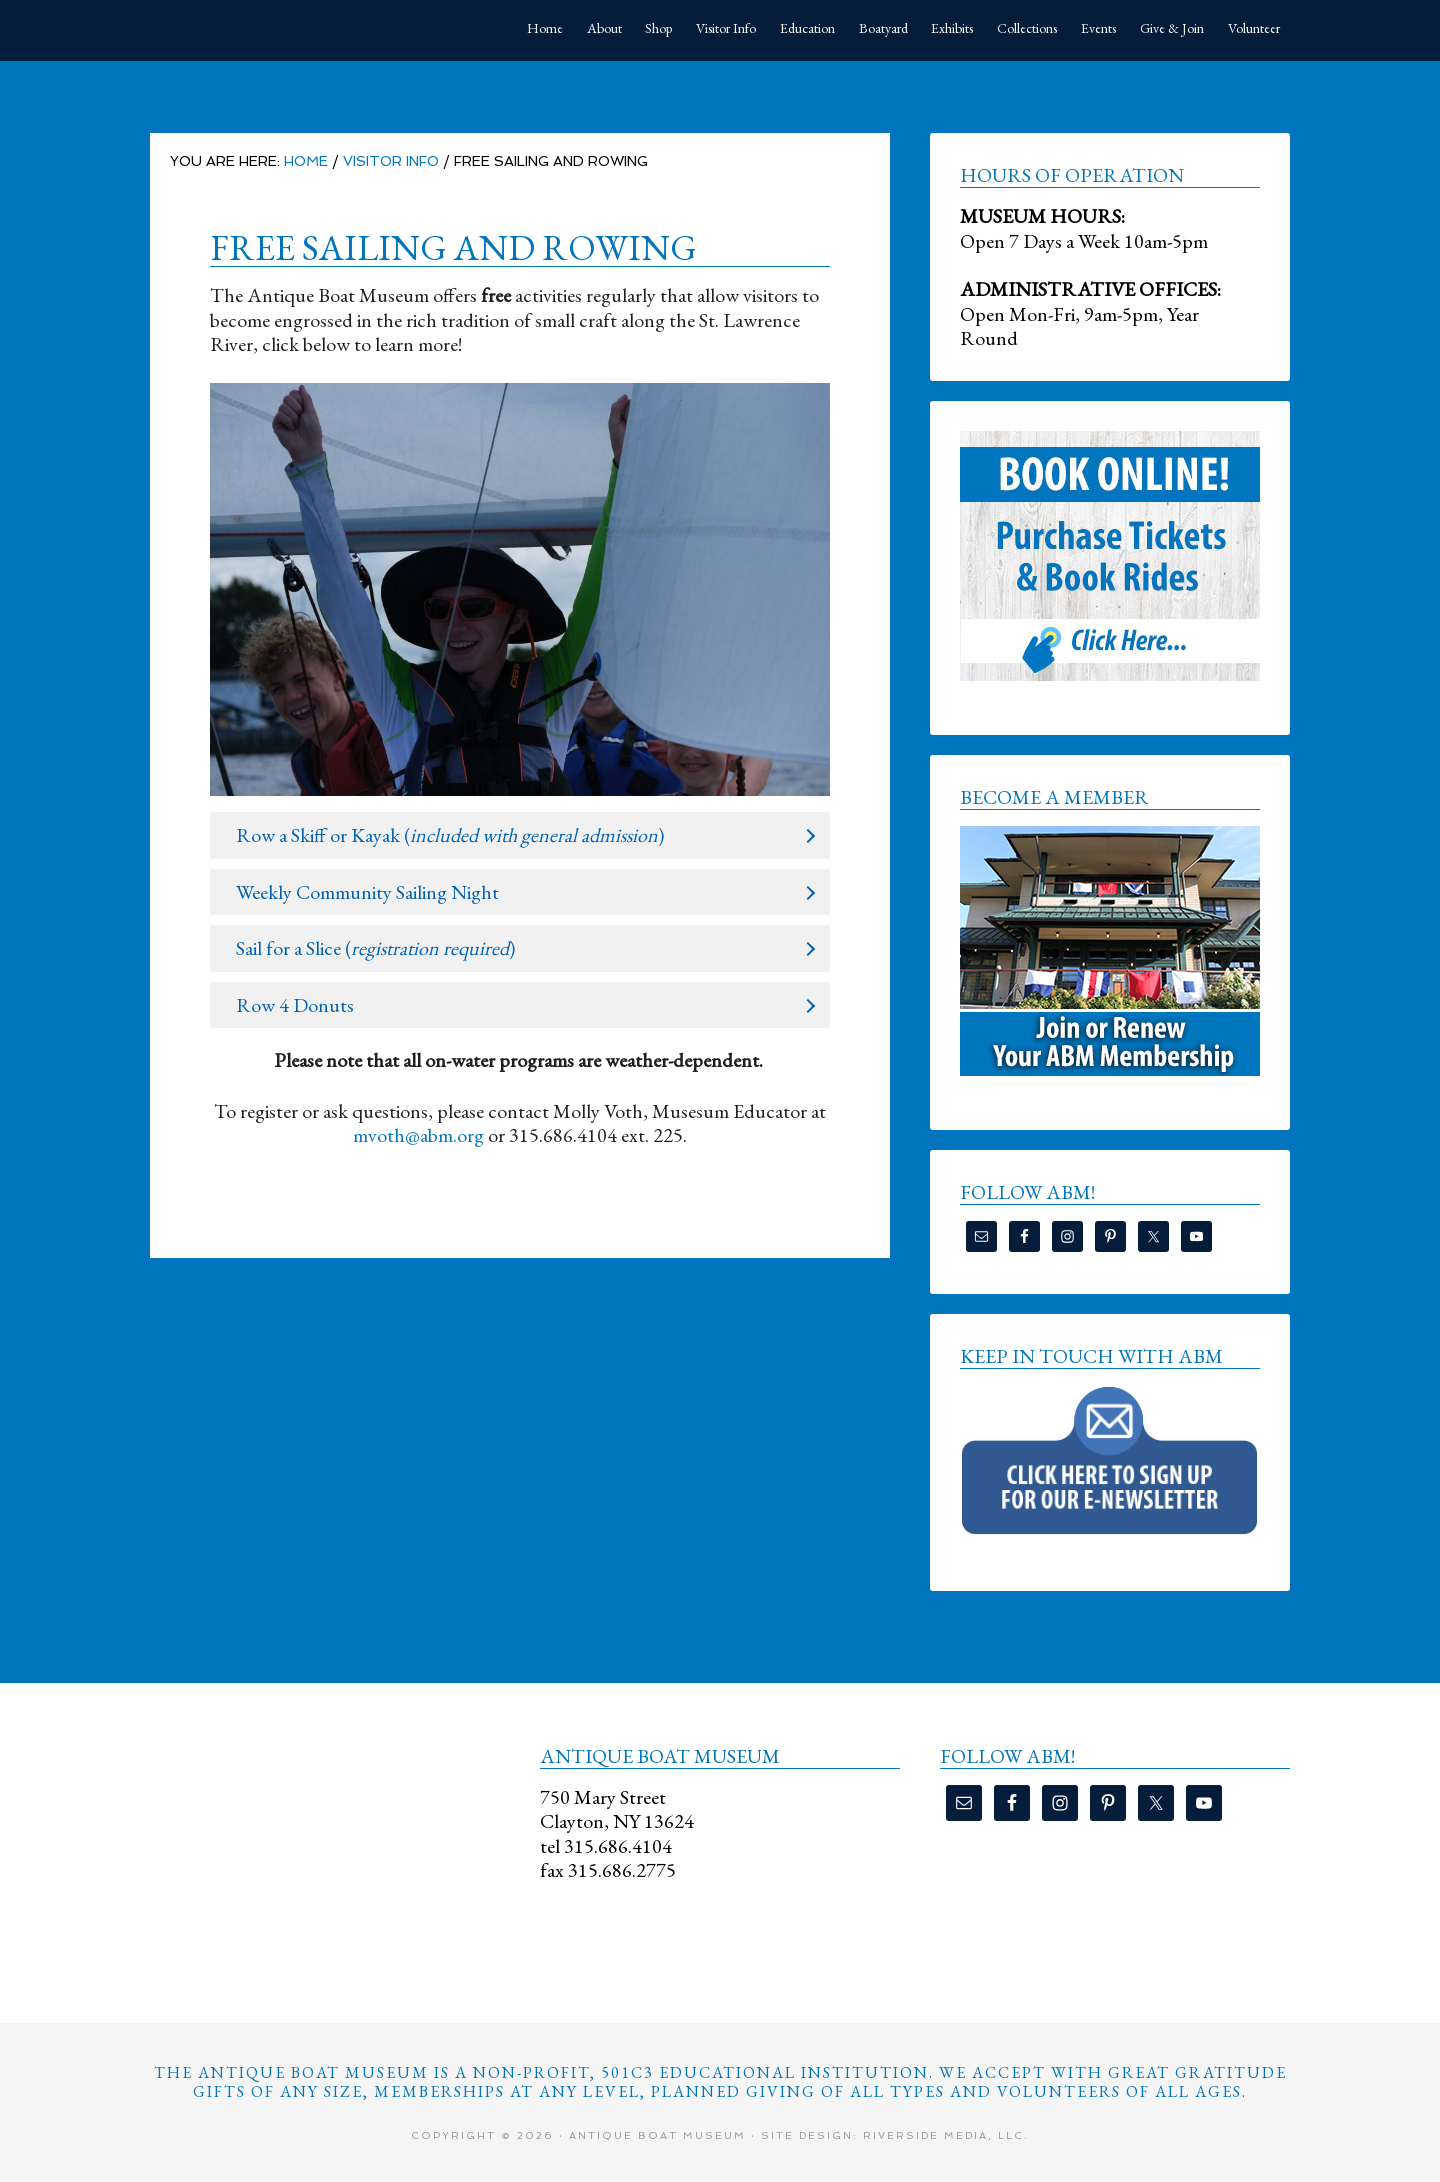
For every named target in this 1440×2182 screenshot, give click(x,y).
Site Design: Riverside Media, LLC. (895, 2135)
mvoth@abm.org (418, 1135)
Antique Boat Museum (300, 30)
